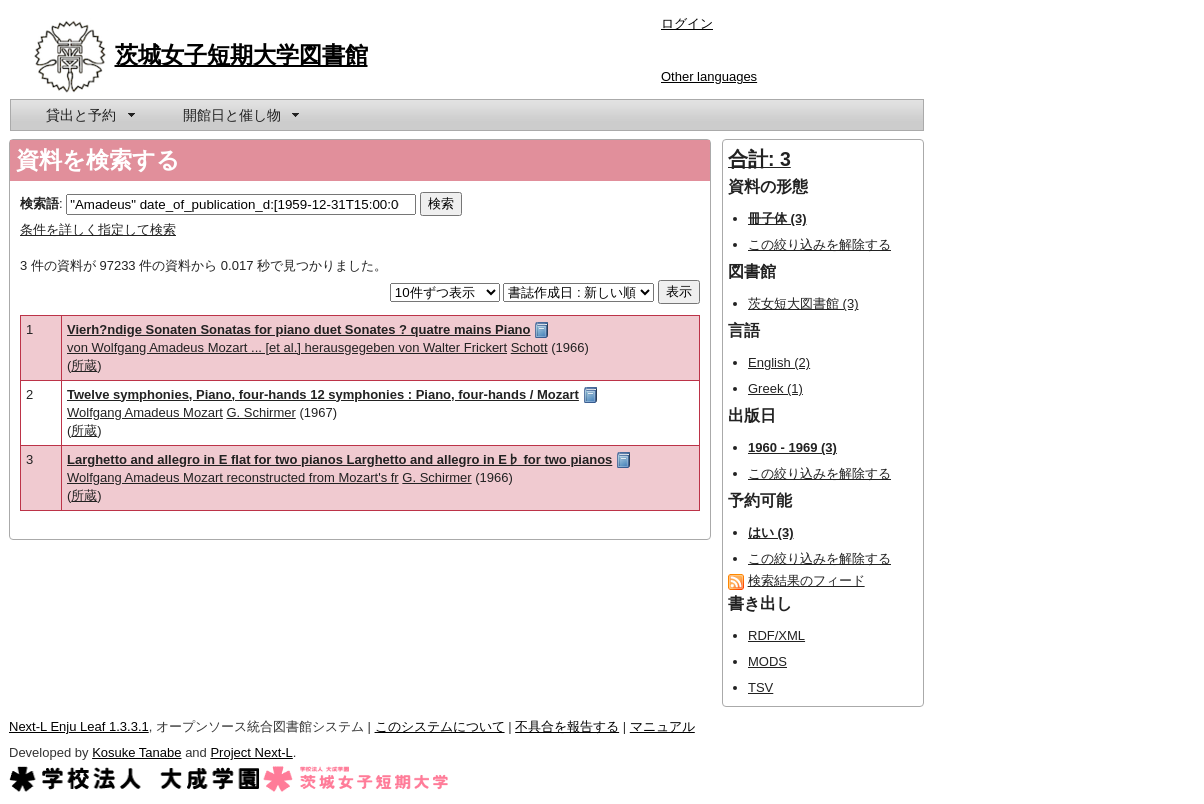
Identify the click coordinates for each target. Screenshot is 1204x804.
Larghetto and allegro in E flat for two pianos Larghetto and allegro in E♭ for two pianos (339, 459)
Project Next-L (251, 752)
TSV (760, 687)
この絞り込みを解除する (819, 244)
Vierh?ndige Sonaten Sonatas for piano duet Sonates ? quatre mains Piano (299, 329)
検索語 (39, 203)
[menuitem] (89, 115)
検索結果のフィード (806, 580)
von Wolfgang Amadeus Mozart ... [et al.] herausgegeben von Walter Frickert (287, 347)
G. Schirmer (260, 412)
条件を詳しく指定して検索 (98, 229)
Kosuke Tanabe (136, 752)
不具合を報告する (567, 726)
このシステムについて (440, 726)
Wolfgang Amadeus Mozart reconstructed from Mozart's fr (233, 477)
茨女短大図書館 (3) (803, 303)
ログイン (687, 23)
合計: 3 (759, 159)
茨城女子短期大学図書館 (241, 55)
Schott (529, 347)
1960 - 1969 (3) (792, 447)
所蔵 (84, 365)
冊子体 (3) (777, 218)
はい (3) (771, 532)
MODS (767, 661)
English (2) (779, 362)
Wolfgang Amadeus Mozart (145, 412)
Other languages (709, 76)
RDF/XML (776, 635)
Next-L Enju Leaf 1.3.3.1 (79, 726)
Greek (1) (775, 388)
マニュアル (662, 726)
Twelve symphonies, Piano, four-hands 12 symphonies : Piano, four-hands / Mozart (323, 394)
